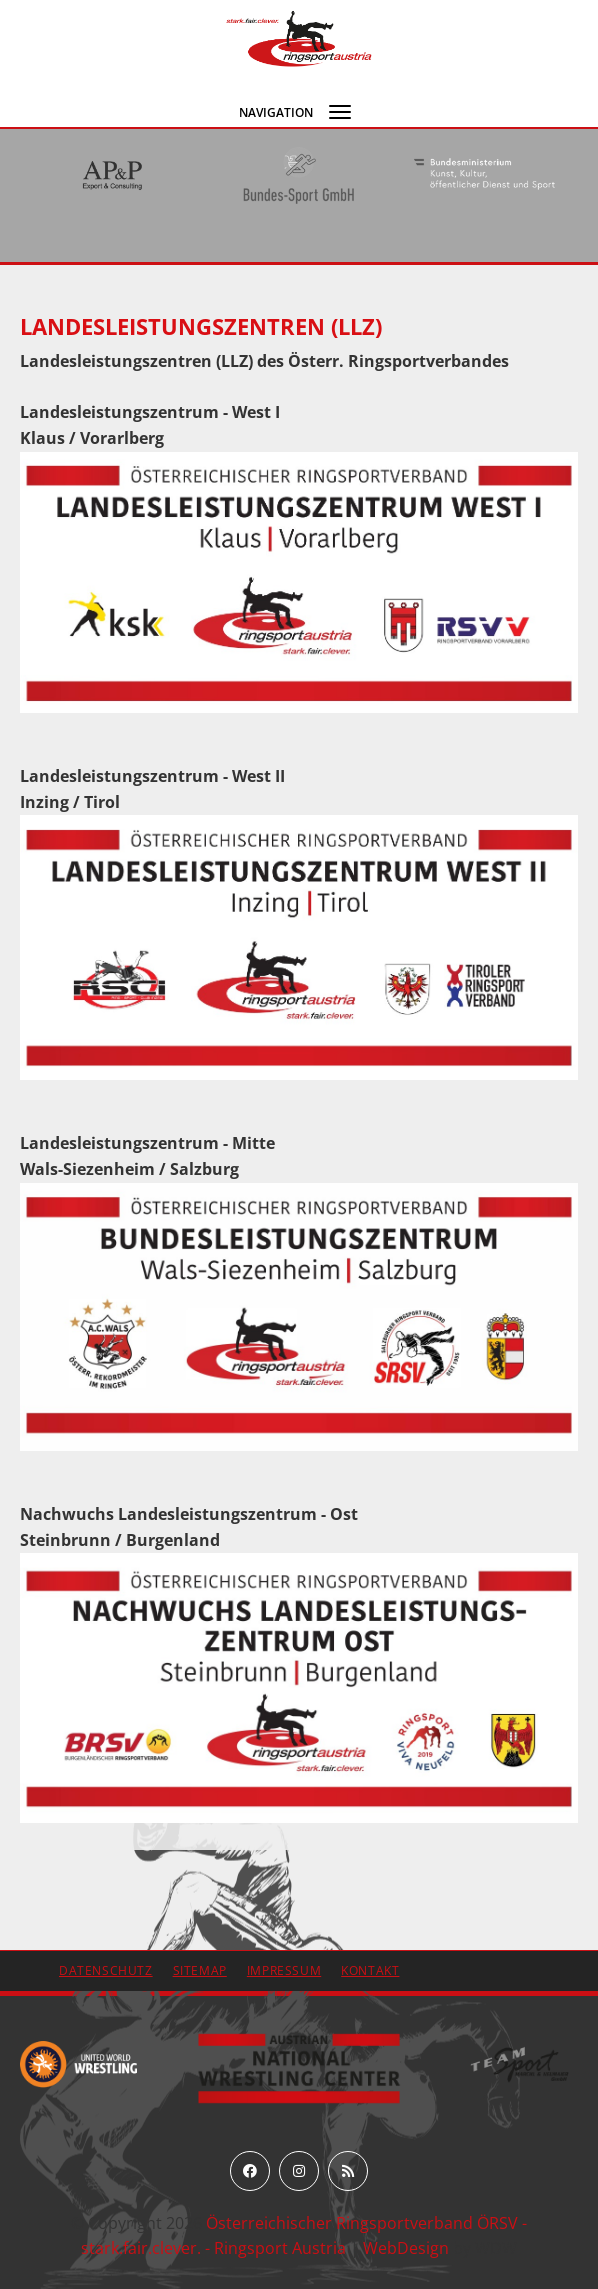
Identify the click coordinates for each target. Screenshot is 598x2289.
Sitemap (200, 1970)
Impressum (284, 1970)
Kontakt (370, 1970)
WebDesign (406, 2248)
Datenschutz (106, 1970)
